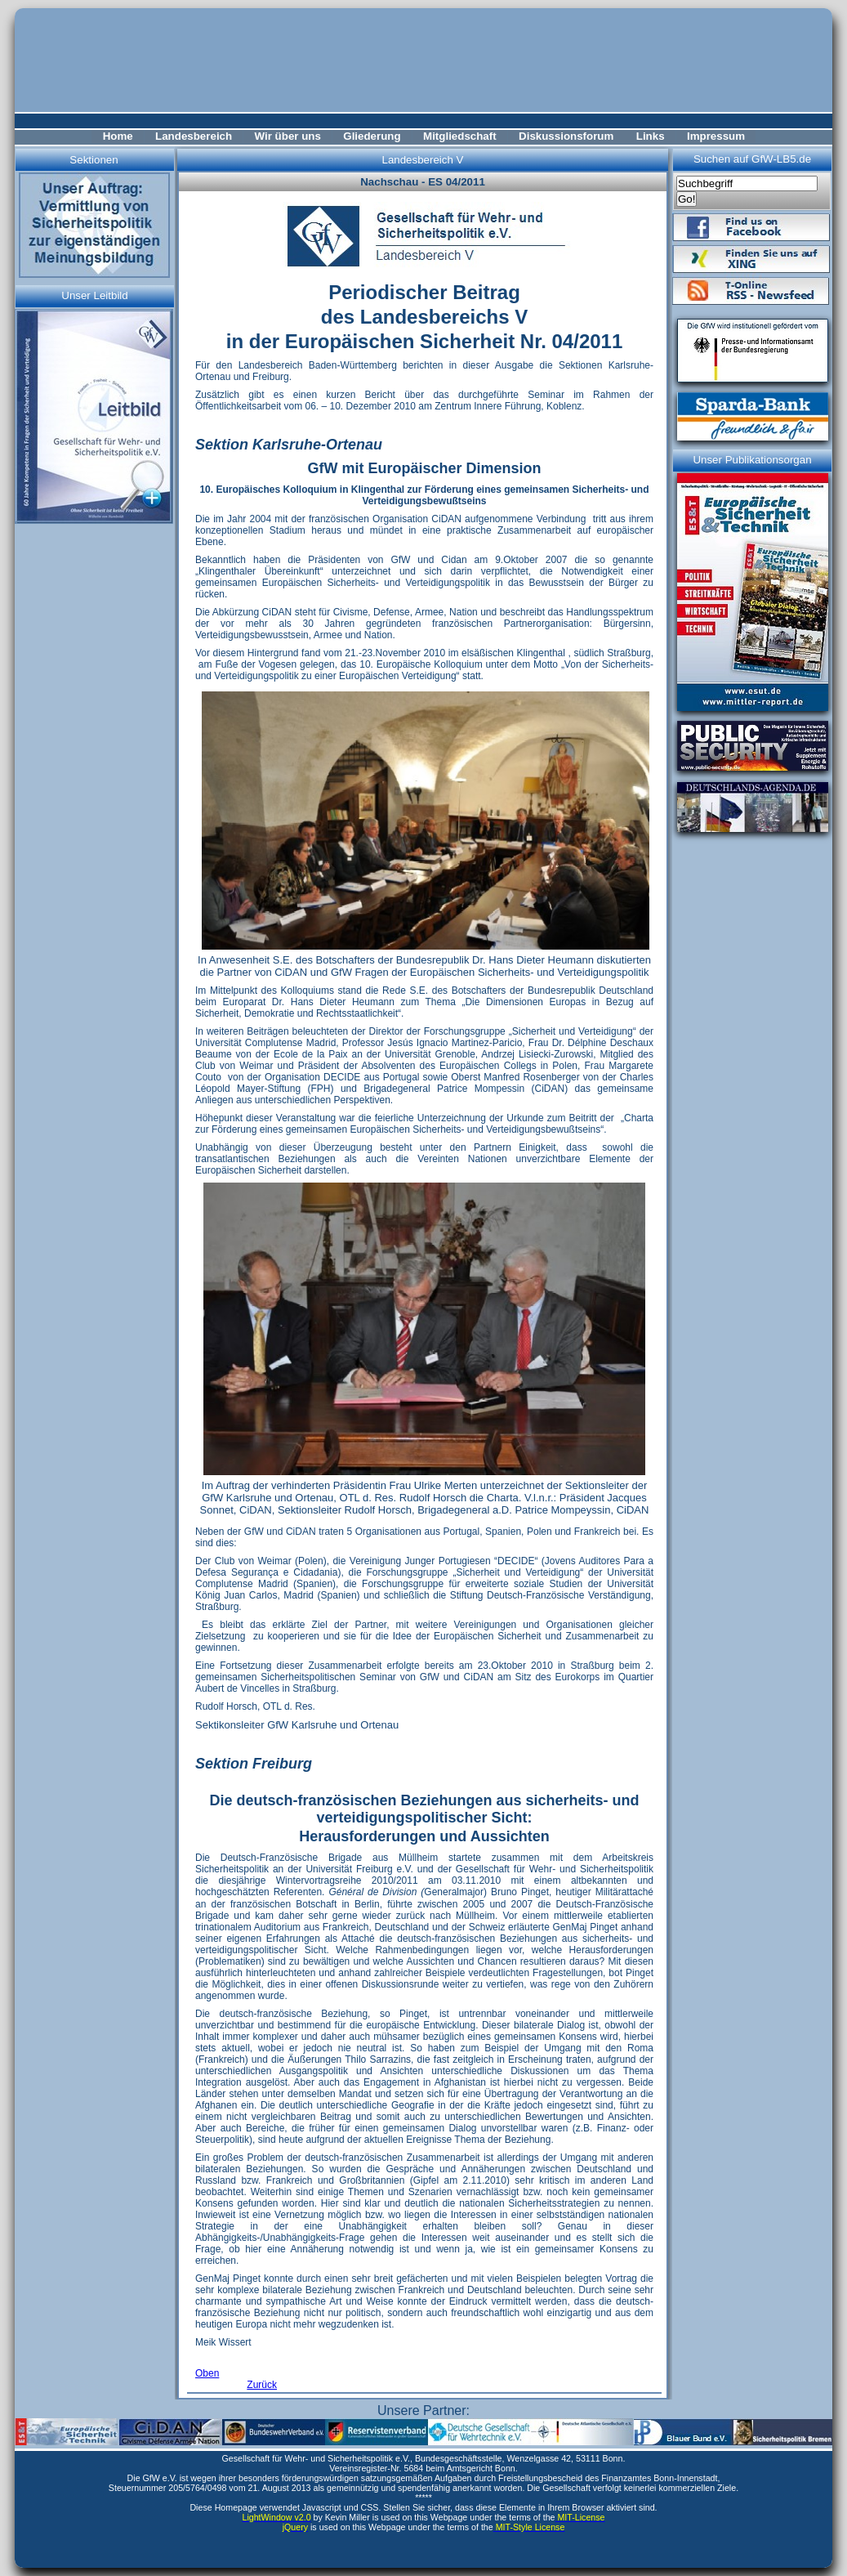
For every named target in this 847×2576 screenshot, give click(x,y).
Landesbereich (193, 136)
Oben (207, 2373)
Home (118, 136)
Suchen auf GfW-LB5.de (752, 159)
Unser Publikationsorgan (752, 460)
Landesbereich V (422, 160)
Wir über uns (288, 136)
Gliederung (371, 136)
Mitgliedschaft (460, 136)
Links (650, 136)
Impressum (716, 136)
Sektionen (93, 160)
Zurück (262, 2384)
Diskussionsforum (566, 136)
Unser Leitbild (94, 295)
